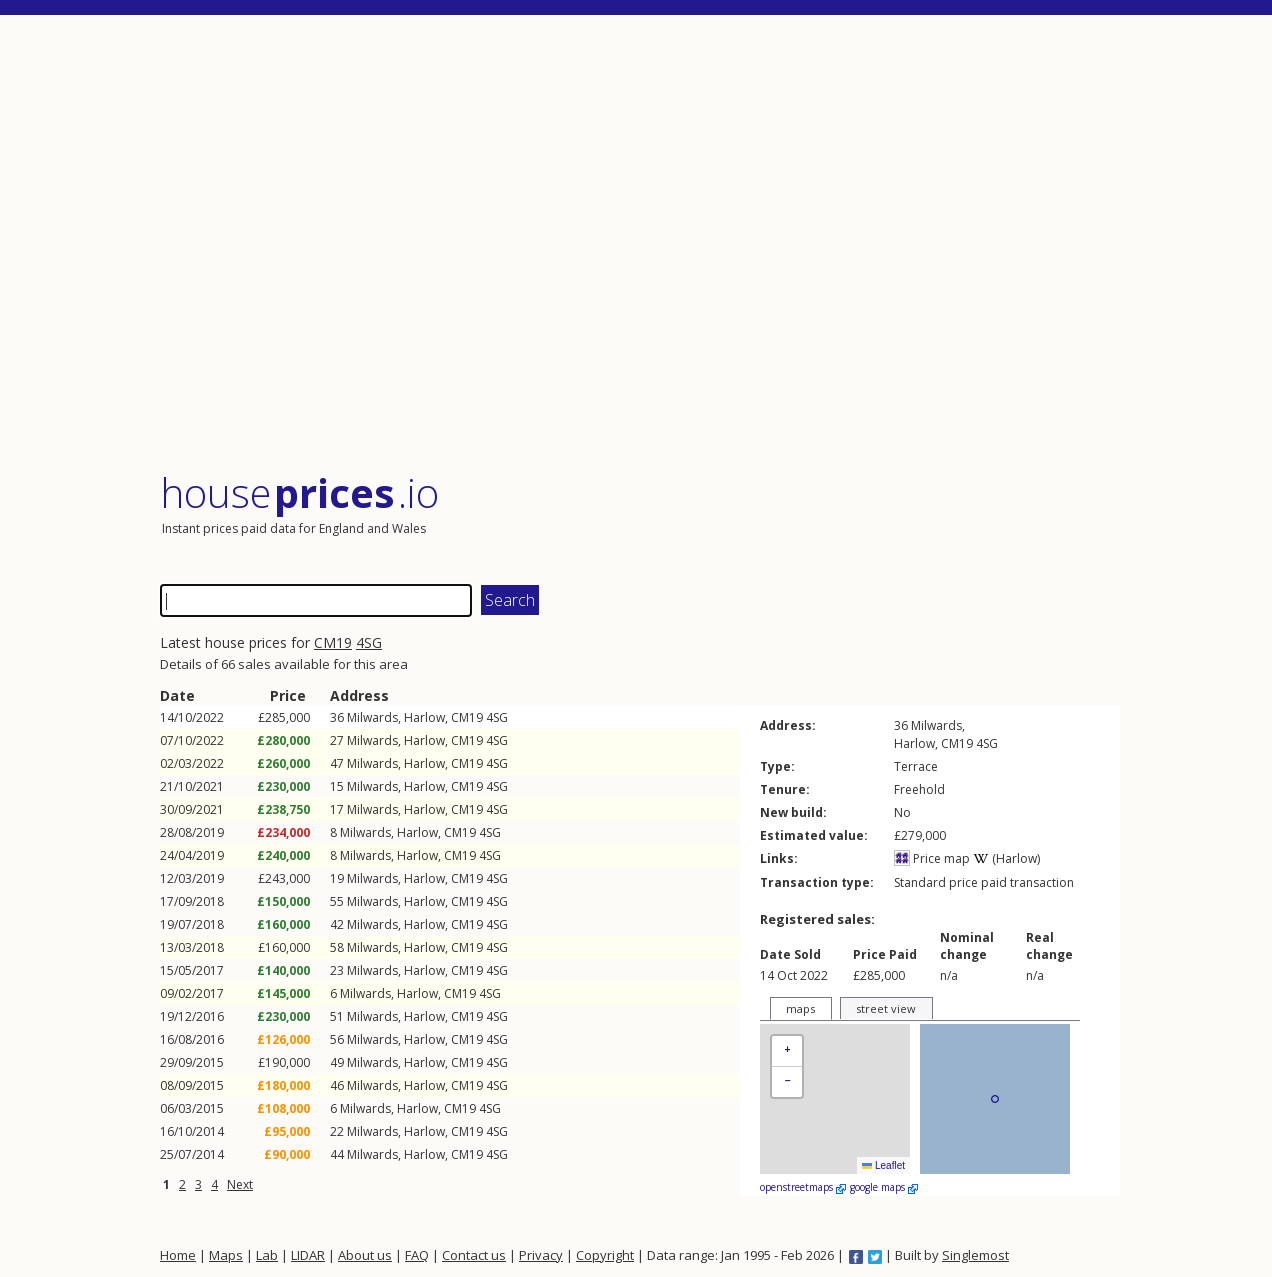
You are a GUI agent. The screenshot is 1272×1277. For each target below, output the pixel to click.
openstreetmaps (803, 1187)
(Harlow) (1006, 858)
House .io (299, 492)
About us (365, 1255)
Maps (226, 1255)
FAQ (417, 1255)
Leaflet (883, 1165)
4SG (369, 642)
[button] (787, 1051)
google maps (884, 1187)
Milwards (372, 717)
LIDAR (308, 1255)
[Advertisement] (640, 244)
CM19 (333, 642)
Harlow (424, 717)
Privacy (541, 1255)
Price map (932, 858)
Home (178, 1255)
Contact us (474, 1255)
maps (800, 1008)
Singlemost (975, 1255)
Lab (267, 1255)
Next (240, 1184)
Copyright (605, 1255)
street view (886, 1008)
